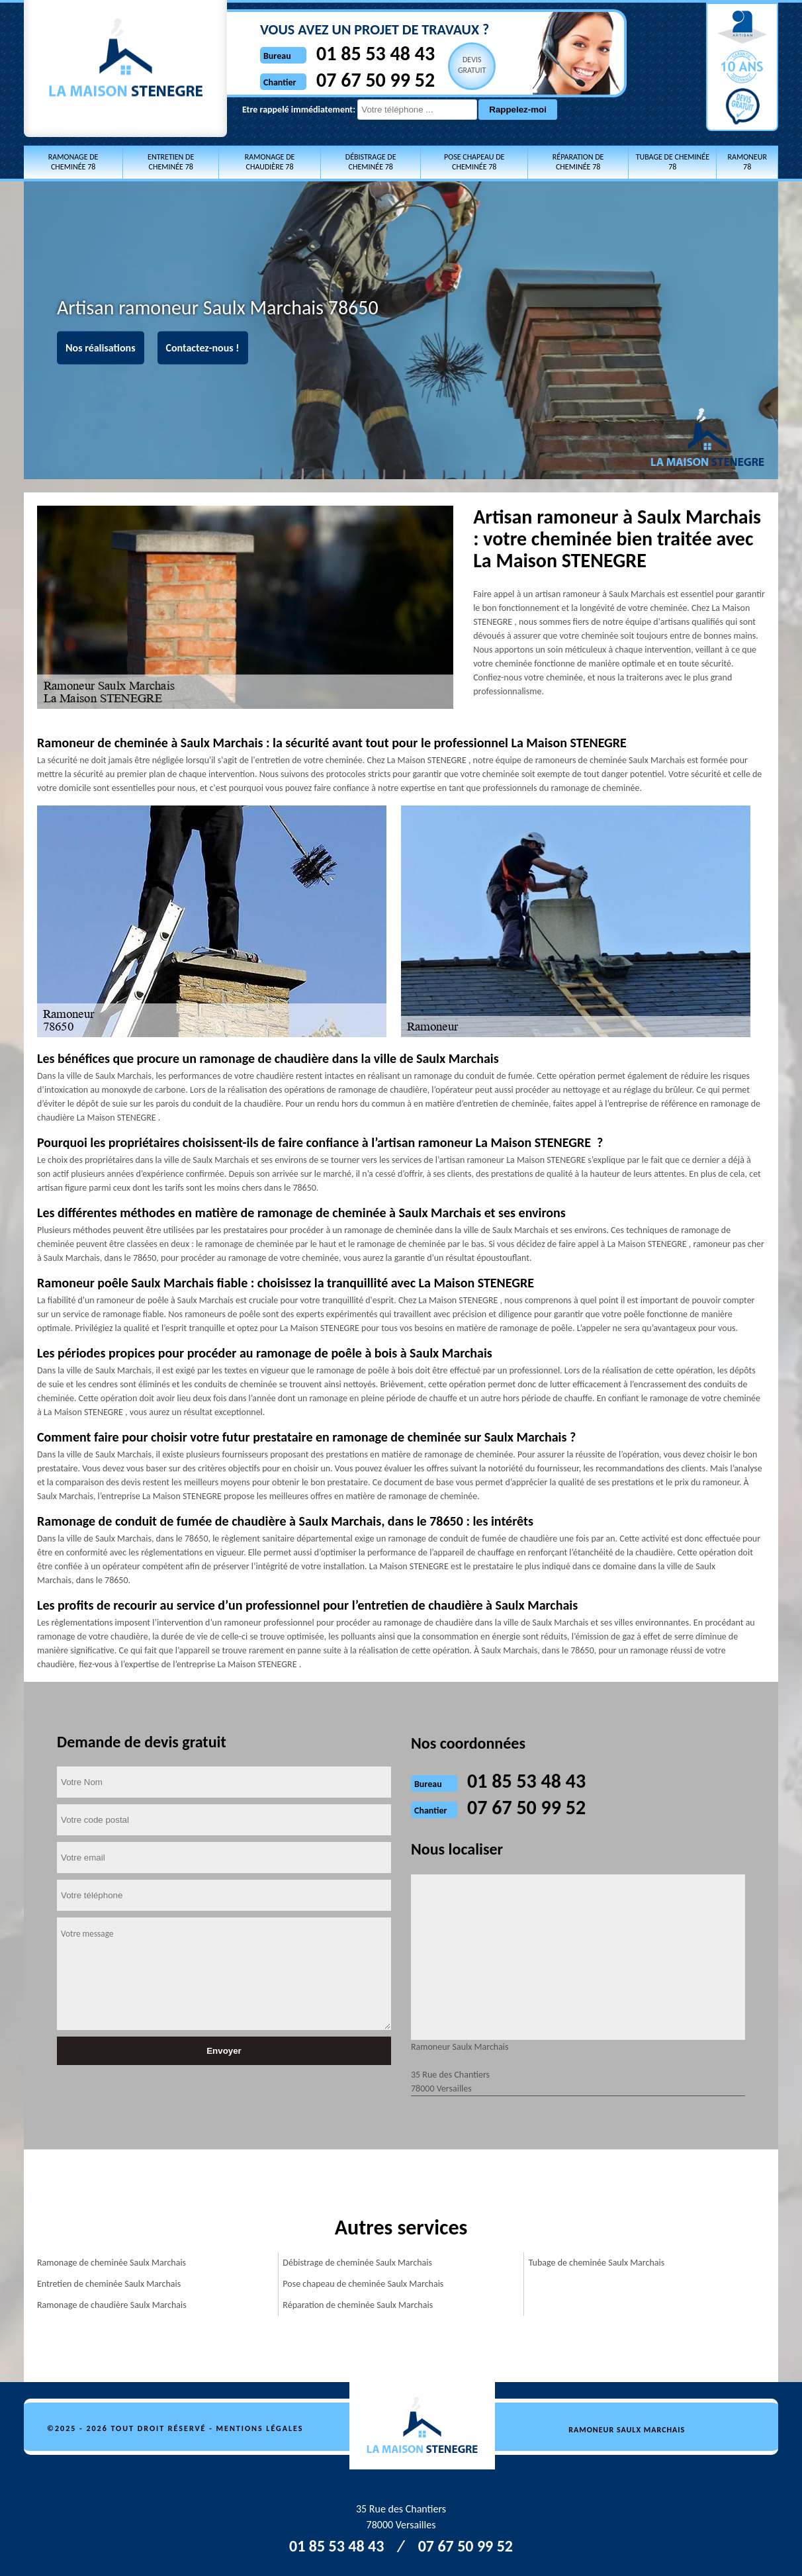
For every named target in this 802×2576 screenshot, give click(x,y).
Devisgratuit (472, 65)
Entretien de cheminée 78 (171, 161)
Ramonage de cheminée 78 (73, 161)
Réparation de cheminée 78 (578, 161)
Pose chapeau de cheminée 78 (474, 161)
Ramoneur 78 (746, 161)
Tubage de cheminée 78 (672, 161)
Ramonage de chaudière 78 (270, 161)
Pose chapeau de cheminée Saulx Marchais (363, 2283)
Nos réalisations (101, 348)
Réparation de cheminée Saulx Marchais (358, 2305)
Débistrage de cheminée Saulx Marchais (357, 2262)
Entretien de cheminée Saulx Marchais (109, 2283)
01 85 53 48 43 (375, 53)
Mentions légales (260, 2428)
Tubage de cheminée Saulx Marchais (597, 2262)
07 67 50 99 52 (375, 80)
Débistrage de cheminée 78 (370, 161)
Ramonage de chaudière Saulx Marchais (112, 2305)
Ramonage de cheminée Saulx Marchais (111, 2262)
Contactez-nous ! (203, 348)
